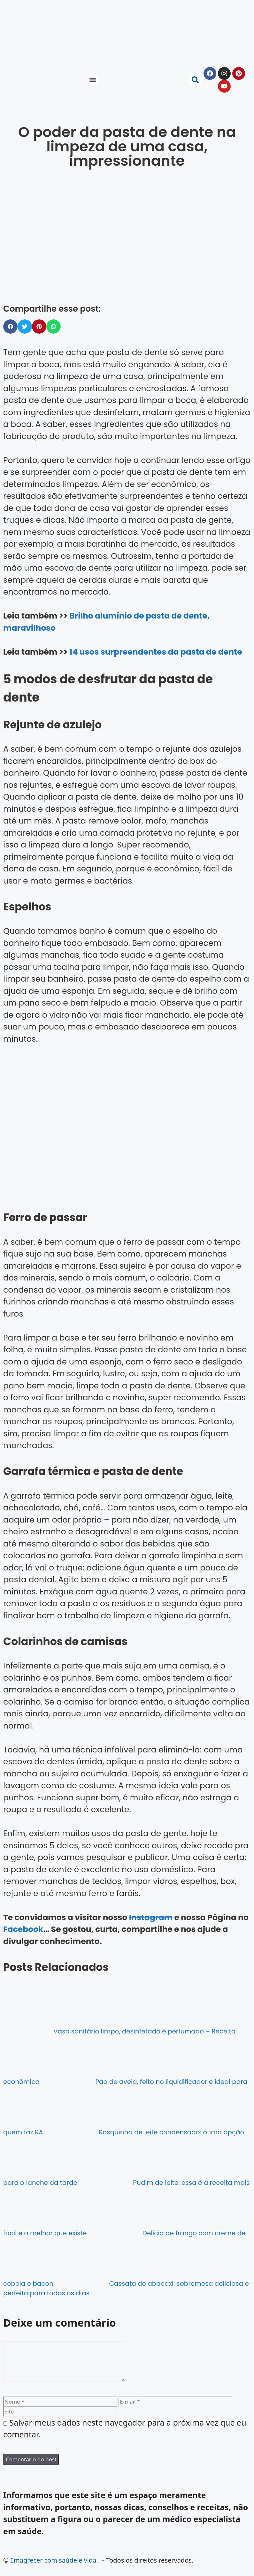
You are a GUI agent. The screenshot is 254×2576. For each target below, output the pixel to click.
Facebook (23, 1929)
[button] (93, 80)
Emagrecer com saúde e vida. (54, 2568)
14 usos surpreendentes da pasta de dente (155, 651)
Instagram (151, 1917)
